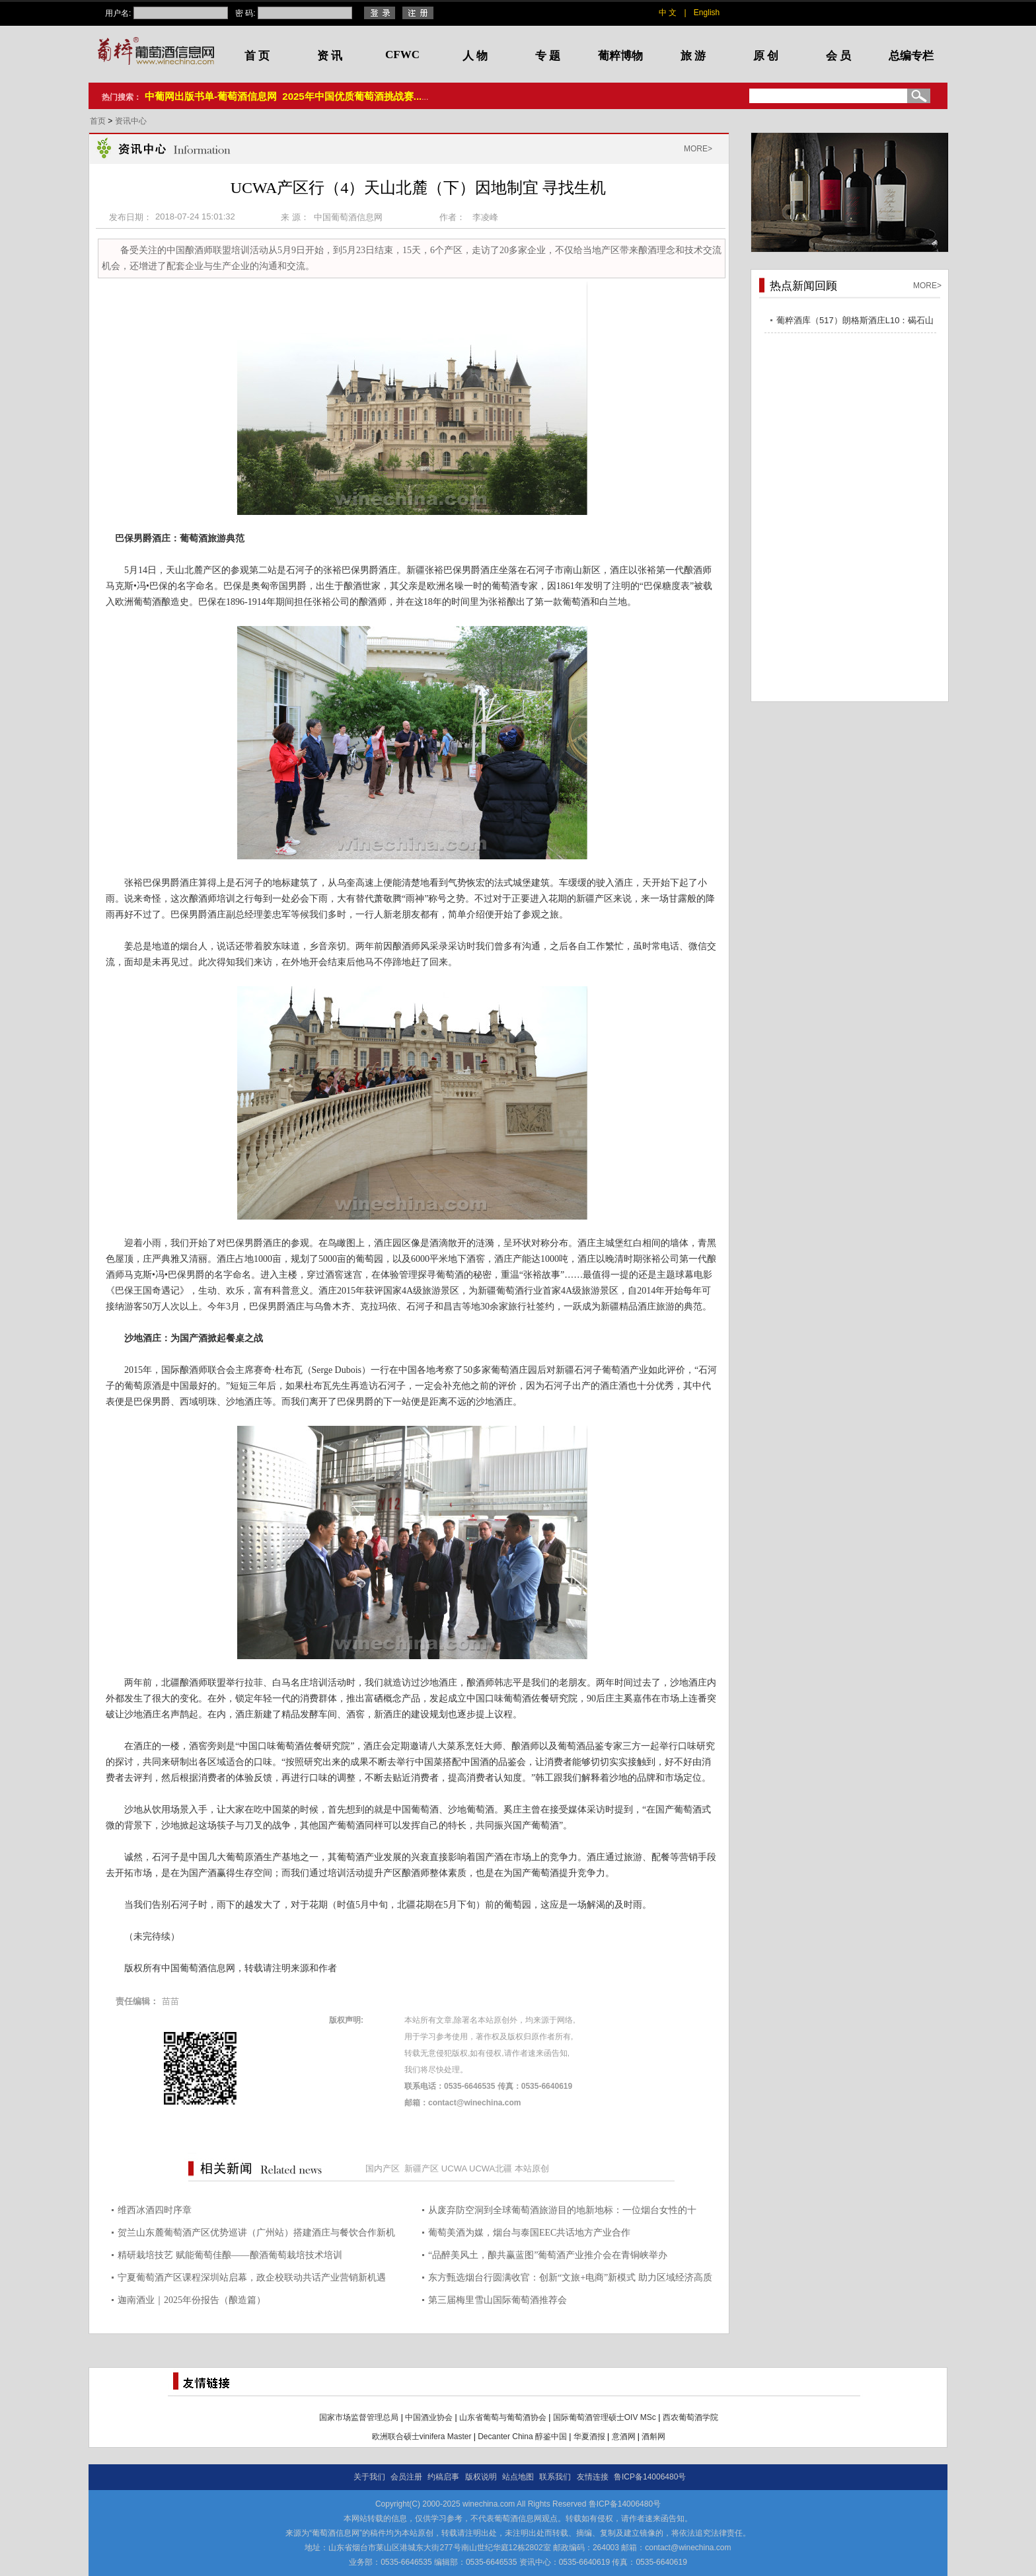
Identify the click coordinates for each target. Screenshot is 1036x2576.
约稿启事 (443, 2476)
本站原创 (532, 2168)
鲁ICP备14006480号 (650, 2476)
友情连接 (593, 2476)
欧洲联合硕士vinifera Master (422, 2436)
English (707, 12)
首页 (99, 121)
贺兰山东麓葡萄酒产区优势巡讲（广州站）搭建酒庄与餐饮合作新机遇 (256, 2235)
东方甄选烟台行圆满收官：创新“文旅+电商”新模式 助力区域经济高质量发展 (570, 2279)
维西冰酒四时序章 (155, 2210)
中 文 (668, 12)
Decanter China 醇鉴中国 (522, 2436)
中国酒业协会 (429, 2417)
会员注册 (406, 2476)
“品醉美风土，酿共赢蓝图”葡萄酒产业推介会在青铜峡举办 (547, 2255)
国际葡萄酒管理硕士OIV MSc (604, 2417)
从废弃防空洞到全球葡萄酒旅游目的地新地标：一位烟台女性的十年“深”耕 (562, 2212)
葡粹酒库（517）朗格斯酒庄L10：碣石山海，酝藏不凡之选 (855, 322)
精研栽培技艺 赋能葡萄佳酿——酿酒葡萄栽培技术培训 (230, 2255)
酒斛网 (653, 2436)
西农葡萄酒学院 (690, 2417)
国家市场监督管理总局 (358, 2417)
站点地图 (518, 2476)
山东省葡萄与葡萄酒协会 (502, 2417)
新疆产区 (421, 2168)
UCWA (454, 2168)
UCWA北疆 (490, 2168)
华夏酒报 (589, 2436)
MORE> (698, 148)
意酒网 (624, 2436)
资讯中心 (131, 121)
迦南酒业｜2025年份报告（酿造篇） (192, 2300)
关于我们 (369, 2476)
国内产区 (382, 2168)
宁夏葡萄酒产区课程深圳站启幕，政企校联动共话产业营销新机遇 (252, 2278)
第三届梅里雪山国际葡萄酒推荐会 (497, 2300)
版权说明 (481, 2476)
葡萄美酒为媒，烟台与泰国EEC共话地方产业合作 (529, 2233)
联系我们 (555, 2476)
